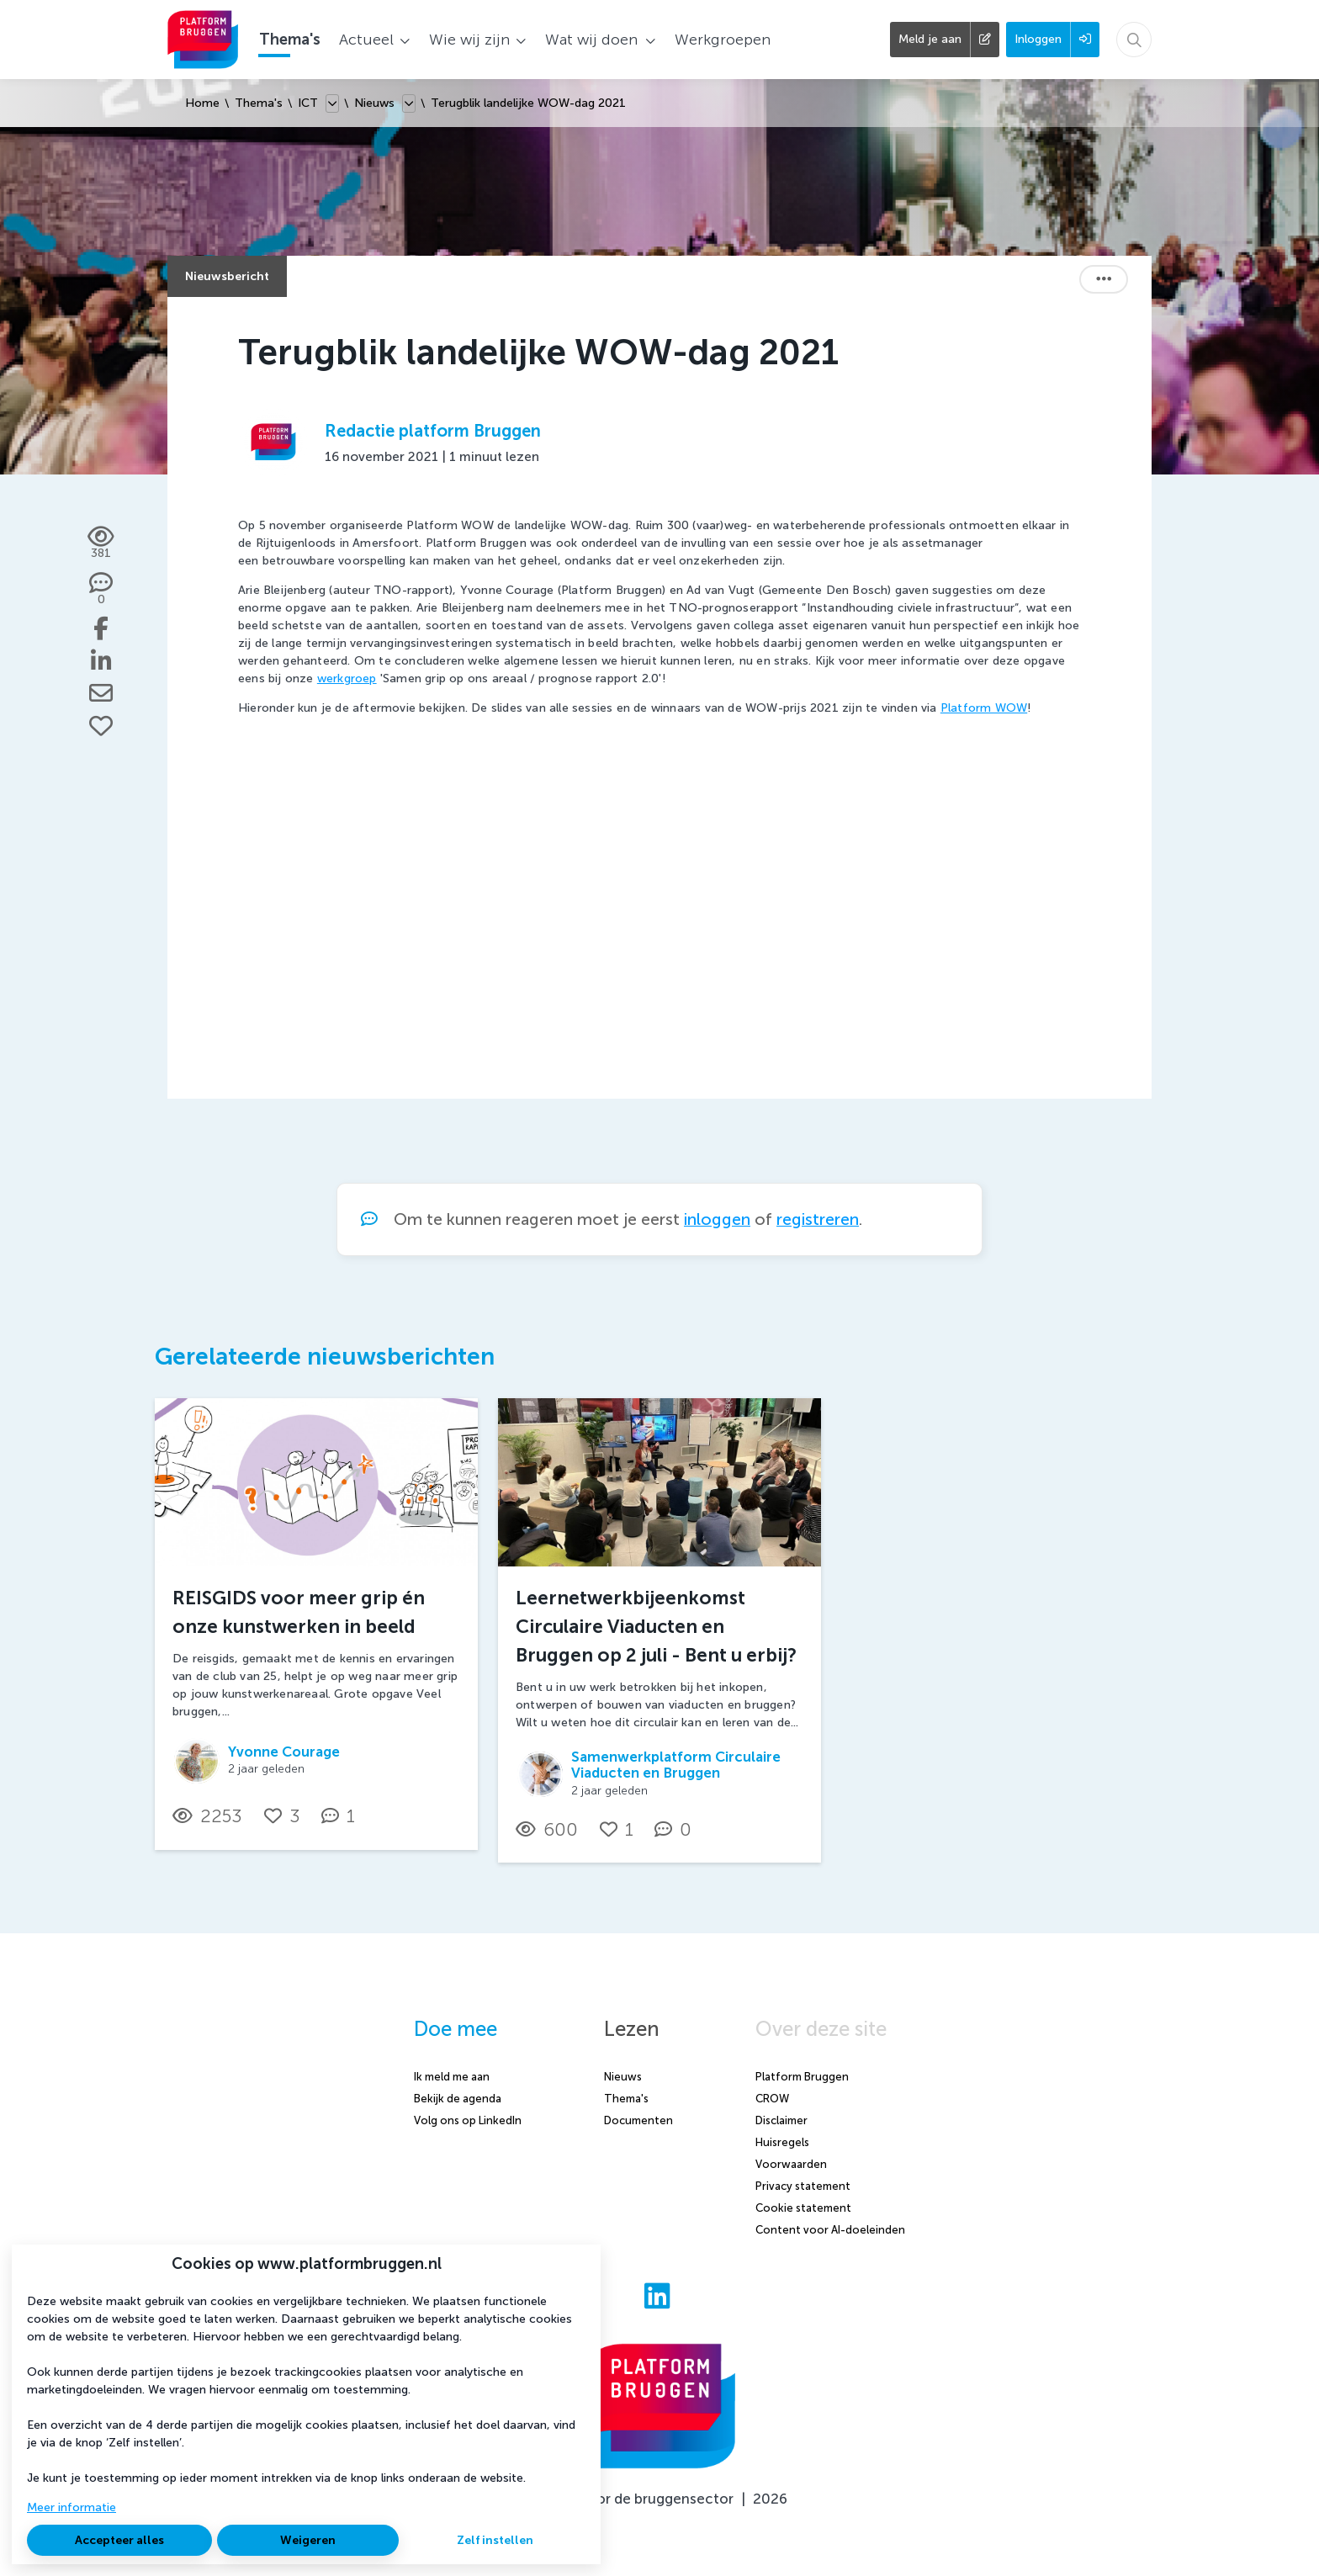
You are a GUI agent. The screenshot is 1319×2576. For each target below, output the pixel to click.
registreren (817, 1219)
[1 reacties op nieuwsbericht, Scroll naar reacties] (342, 1816)
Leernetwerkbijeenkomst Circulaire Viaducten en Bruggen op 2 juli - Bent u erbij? (656, 1626)
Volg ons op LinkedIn (468, 2120)
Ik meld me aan (452, 2076)
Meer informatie (71, 2507)
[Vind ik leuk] (101, 726)
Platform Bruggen (802, 2076)
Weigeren (308, 2540)
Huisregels (782, 2142)
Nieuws (374, 103)
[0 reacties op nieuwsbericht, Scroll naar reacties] (101, 589)
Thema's (259, 103)
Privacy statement (802, 2186)
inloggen (717, 1219)
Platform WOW (983, 708)
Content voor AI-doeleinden (830, 2230)
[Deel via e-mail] (101, 693)
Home (202, 103)
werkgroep (347, 678)
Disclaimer (781, 2120)
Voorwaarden (791, 2164)
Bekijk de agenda (457, 2098)
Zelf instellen (495, 2540)
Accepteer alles (119, 2540)
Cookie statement (803, 2208)
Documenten (638, 2120)
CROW (772, 2098)
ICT (308, 103)
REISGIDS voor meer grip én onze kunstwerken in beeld (298, 1612)
